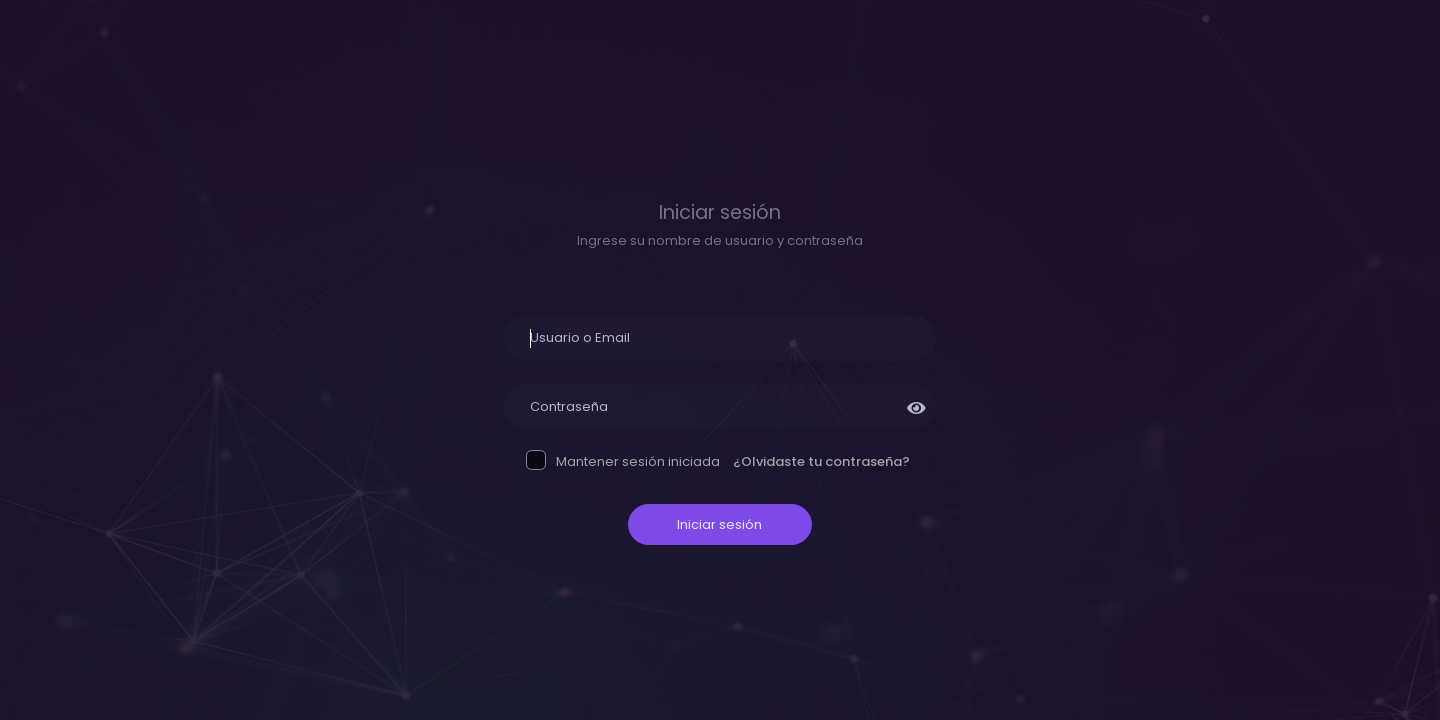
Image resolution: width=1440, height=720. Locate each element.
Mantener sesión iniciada (625, 462)
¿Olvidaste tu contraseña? (821, 461)
